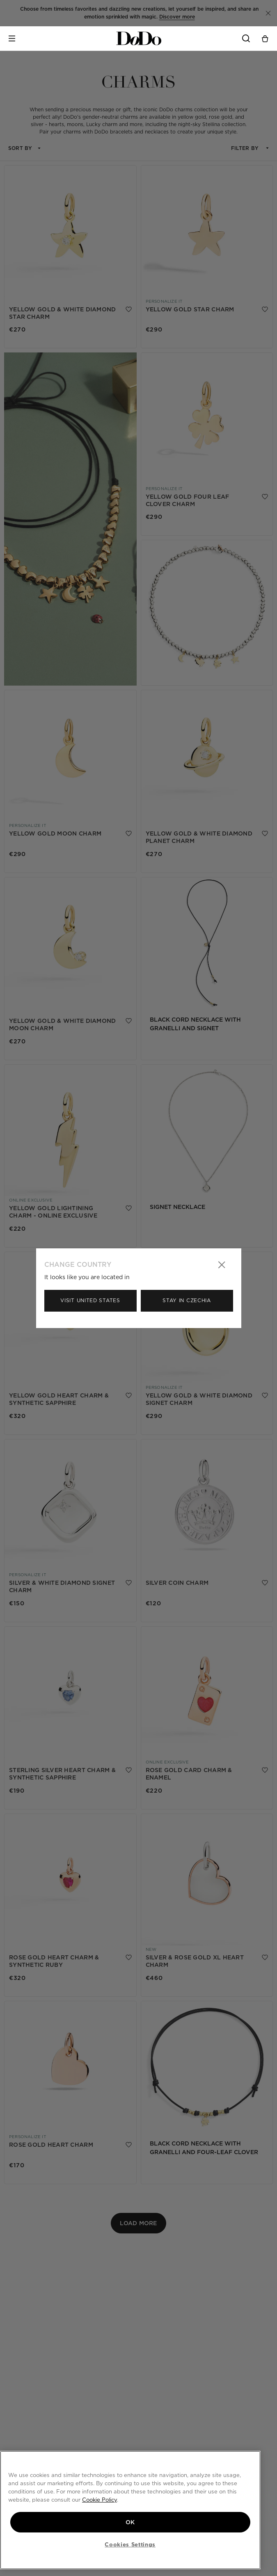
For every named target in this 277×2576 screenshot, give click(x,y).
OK (130, 2521)
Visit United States (90, 1300)
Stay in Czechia (187, 1300)
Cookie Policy (99, 2498)
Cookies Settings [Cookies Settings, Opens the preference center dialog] (130, 2544)
